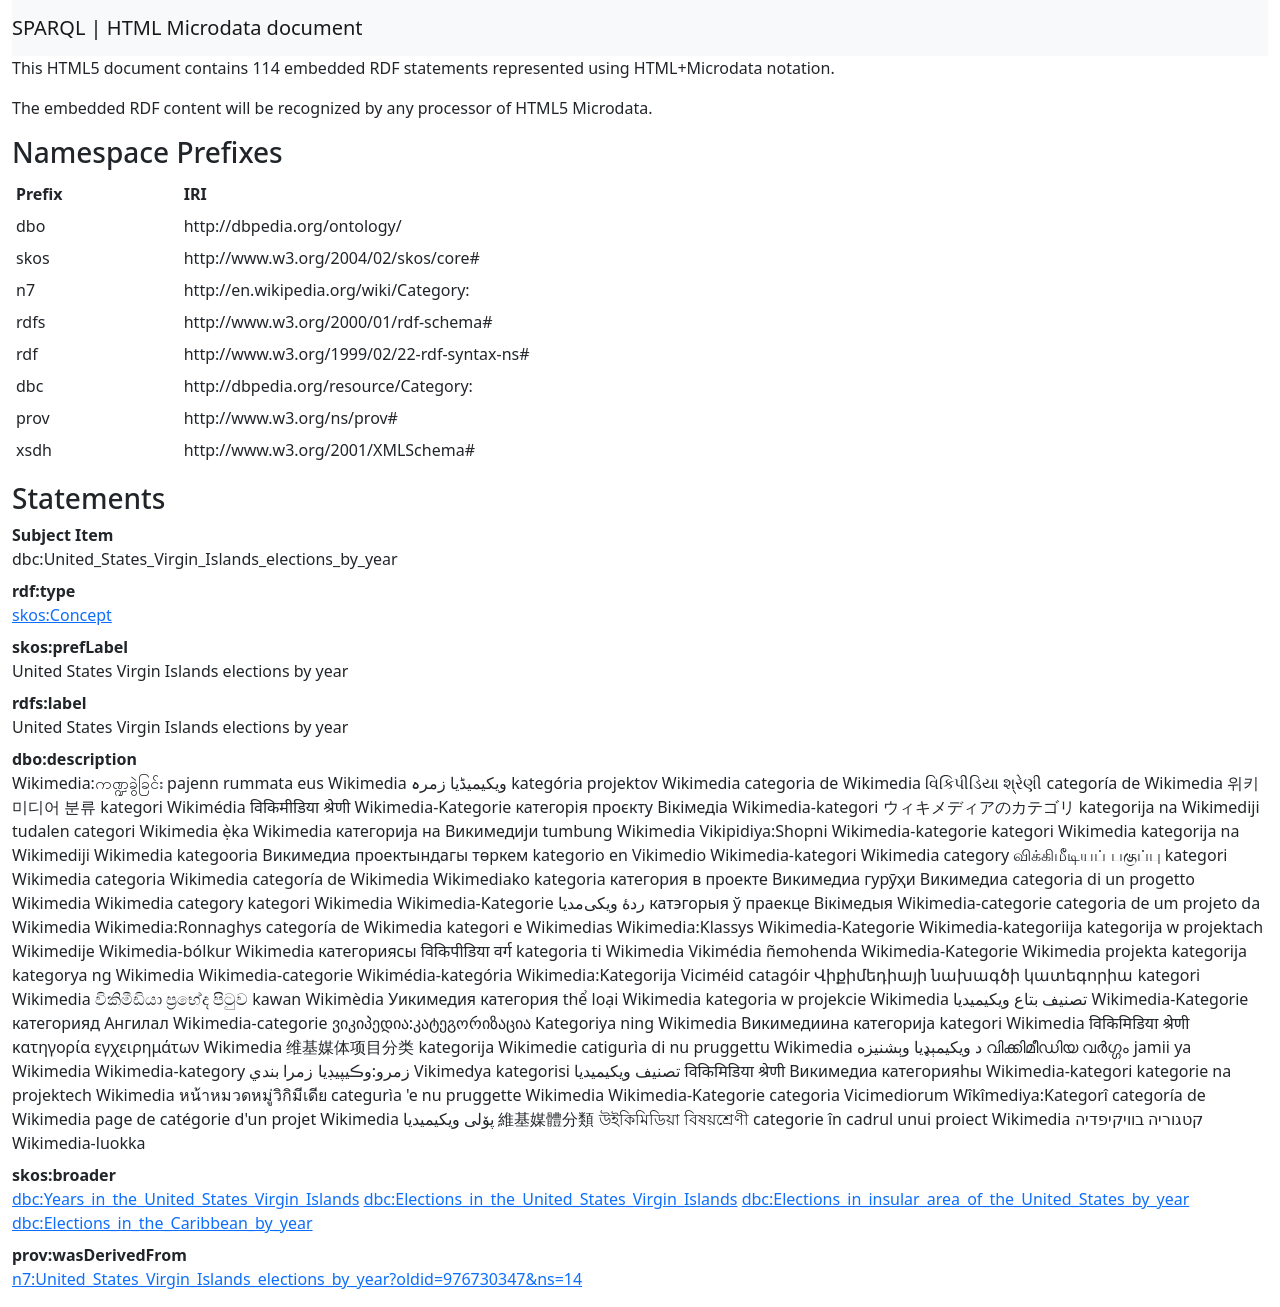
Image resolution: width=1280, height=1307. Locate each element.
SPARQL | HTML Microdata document (187, 27)
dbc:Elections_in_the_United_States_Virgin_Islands (551, 1199)
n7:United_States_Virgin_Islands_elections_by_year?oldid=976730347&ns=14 (297, 1279)
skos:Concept (62, 615)
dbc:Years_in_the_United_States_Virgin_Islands (185, 1199)
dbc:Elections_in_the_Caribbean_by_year (162, 1223)
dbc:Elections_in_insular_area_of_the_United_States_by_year (966, 1199)
